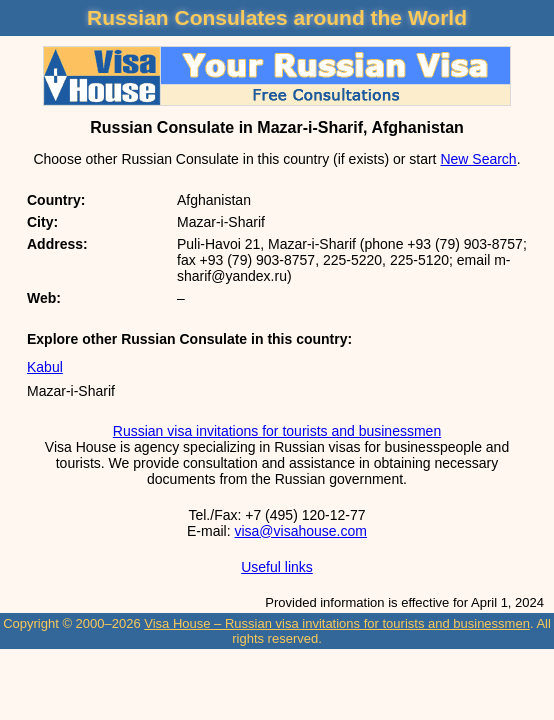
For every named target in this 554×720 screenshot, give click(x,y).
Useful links (277, 567)
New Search (478, 159)
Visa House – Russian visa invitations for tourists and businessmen (337, 623)
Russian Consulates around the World (277, 17)
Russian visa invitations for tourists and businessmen (277, 431)
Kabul (45, 367)
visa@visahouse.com (300, 531)
